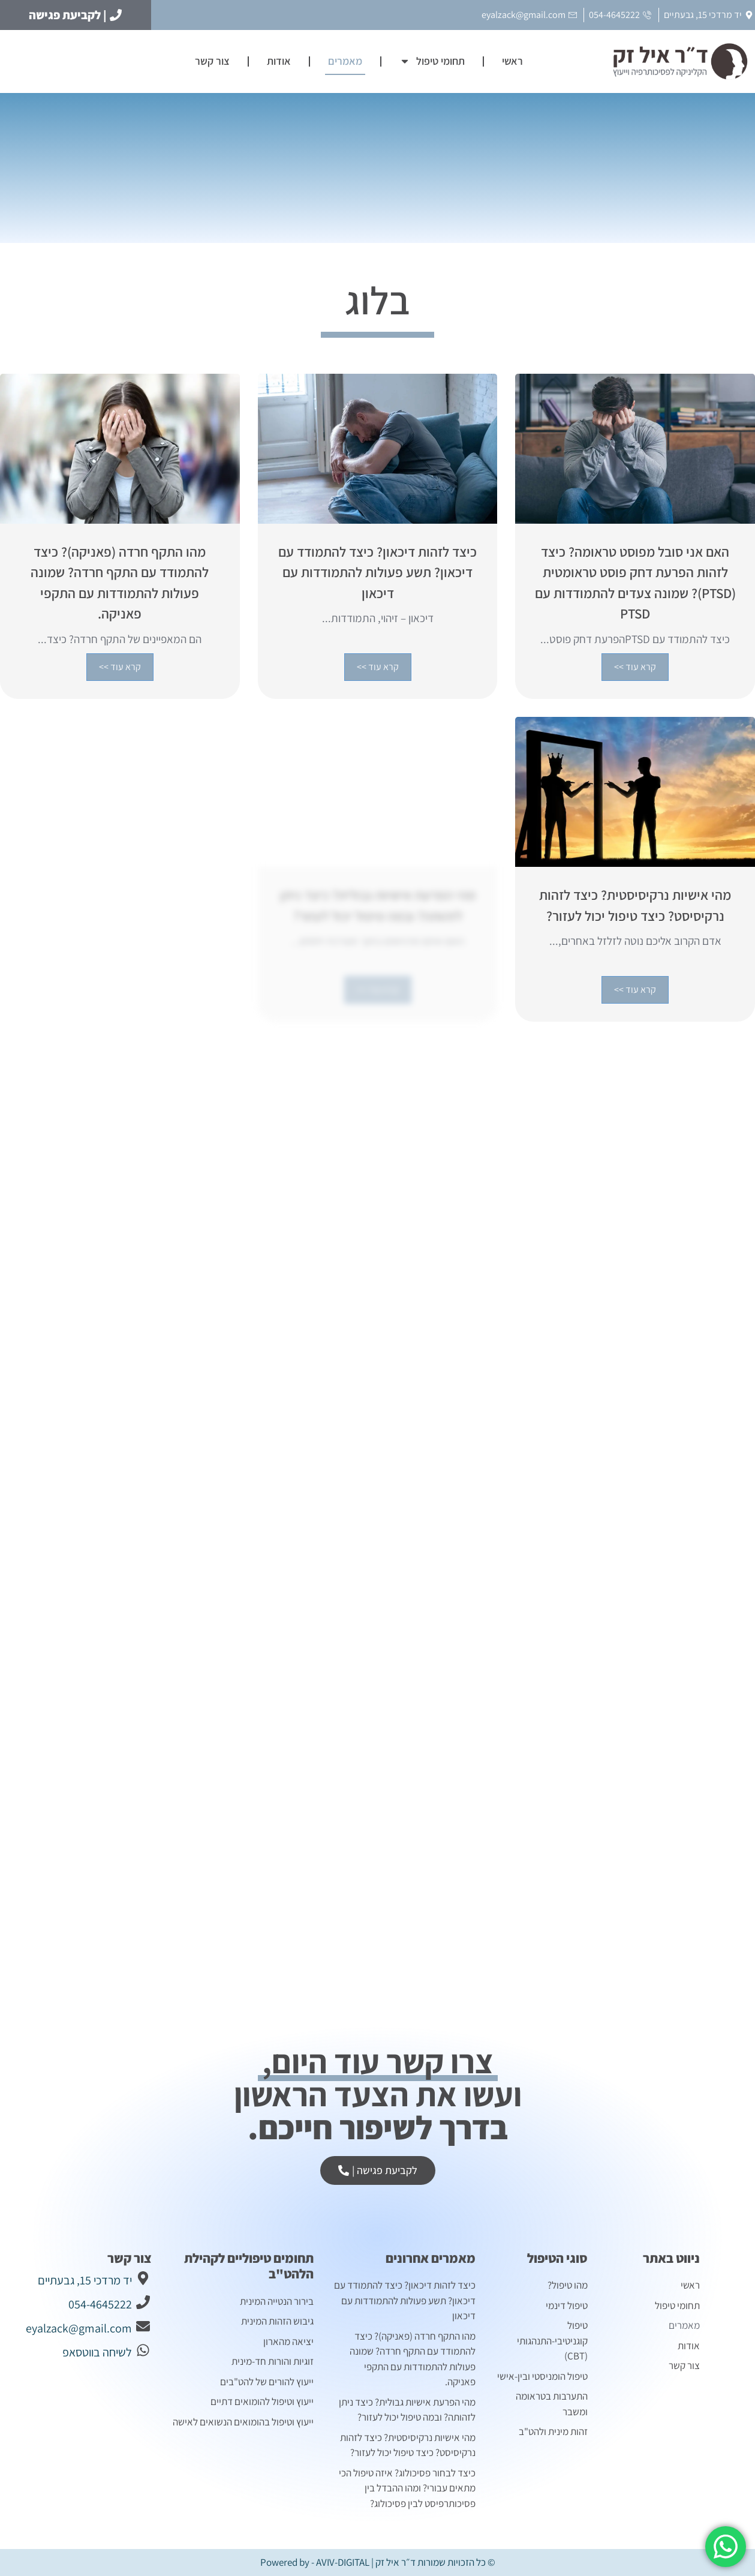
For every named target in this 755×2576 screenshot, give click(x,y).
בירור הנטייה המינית (276, 2301)
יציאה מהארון (288, 2341)
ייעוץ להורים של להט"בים (267, 2381)
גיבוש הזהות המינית (277, 2321)
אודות (279, 61)
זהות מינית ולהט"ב (553, 2431)
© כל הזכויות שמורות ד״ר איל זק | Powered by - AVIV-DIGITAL (377, 2562)
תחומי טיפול (432, 61)
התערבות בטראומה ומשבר (552, 2403)
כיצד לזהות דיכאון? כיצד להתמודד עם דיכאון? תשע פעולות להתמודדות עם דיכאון (405, 2300)
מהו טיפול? (568, 2285)
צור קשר (212, 61)
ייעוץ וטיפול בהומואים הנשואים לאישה (243, 2421)
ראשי (512, 61)
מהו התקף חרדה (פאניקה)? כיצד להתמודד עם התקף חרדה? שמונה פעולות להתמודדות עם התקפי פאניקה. (413, 2359)
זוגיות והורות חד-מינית (272, 2361)
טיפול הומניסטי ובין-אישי (542, 2376)
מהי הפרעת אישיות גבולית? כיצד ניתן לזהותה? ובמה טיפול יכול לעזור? (407, 2409)
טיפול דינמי (567, 2305)
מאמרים (345, 61)
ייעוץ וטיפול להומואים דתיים (262, 2401)
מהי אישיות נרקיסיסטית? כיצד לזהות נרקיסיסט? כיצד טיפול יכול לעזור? (408, 2445)
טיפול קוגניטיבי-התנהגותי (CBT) (552, 2340)
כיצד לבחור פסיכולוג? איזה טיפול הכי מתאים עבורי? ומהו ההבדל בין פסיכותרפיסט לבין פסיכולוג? (407, 2488)
